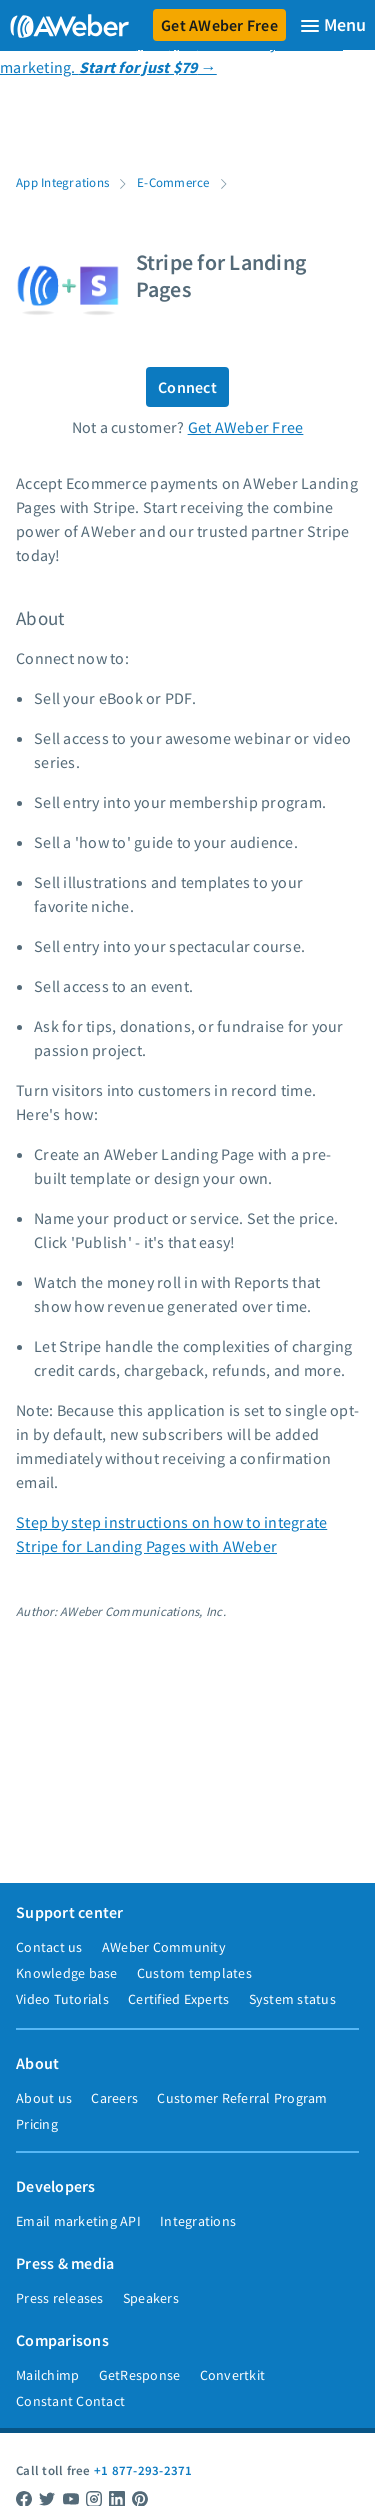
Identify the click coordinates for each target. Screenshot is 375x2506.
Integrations (198, 2221)
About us (44, 2098)
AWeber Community (164, 1947)
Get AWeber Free (219, 25)
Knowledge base (67, 1973)
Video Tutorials (62, 1999)
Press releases (60, 2298)
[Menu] (333, 25)
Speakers (151, 2298)
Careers (114, 2098)
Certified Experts (178, 1999)
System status (292, 1999)
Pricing (37, 2124)
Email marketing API (78, 2221)
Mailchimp (47, 2375)
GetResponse (140, 2375)
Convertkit (233, 2375)
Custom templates (194, 1973)
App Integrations (62, 182)
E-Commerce (173, 182)
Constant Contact (70, 2401)
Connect (187, 387)
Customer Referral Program (242, 2098)
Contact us (49, 1947)
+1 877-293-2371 (143, 2470)
